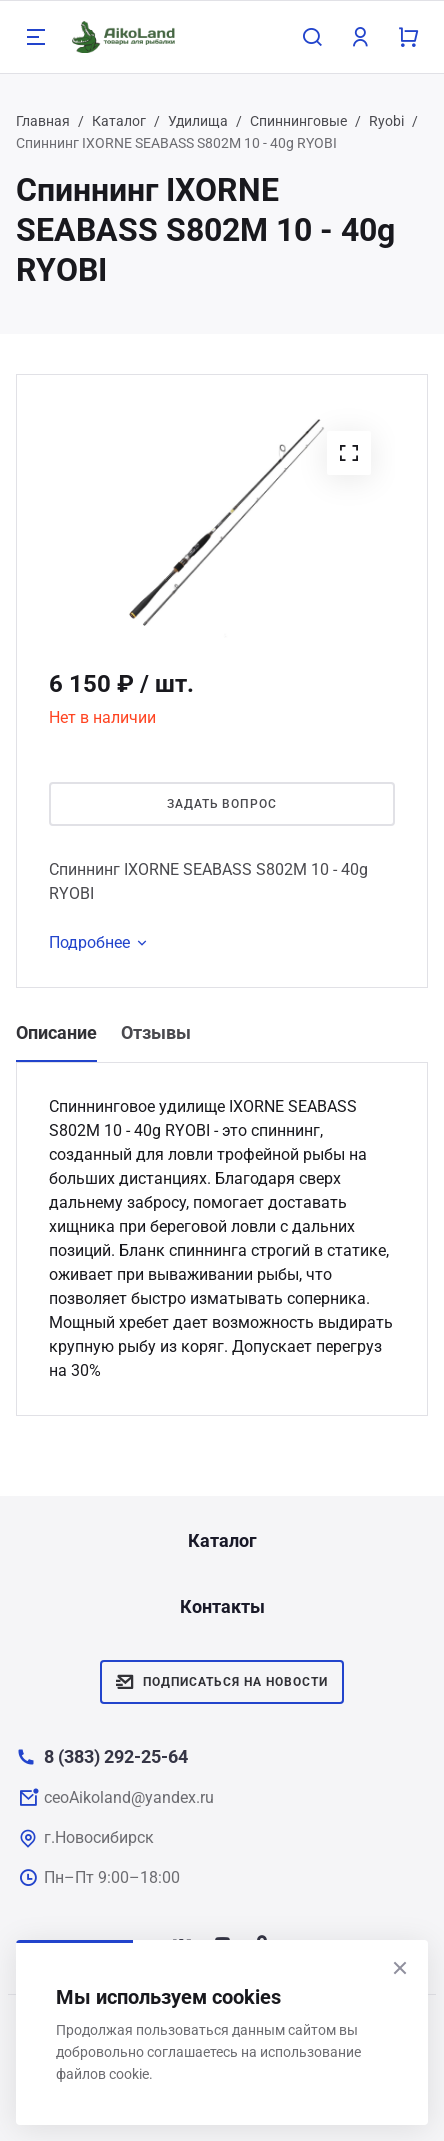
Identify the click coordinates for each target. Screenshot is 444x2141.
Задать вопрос (222, 804)
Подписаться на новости (221, 1682)
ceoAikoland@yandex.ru (129, 1797)
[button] (349, 453)
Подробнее (101, 943)
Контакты (222, 1606)
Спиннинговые (298, 121)
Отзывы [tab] (156, 1032)
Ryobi (386, 121)
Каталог (119, 121)
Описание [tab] (56, 1032)
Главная (43, 121)
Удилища (198, 121)
